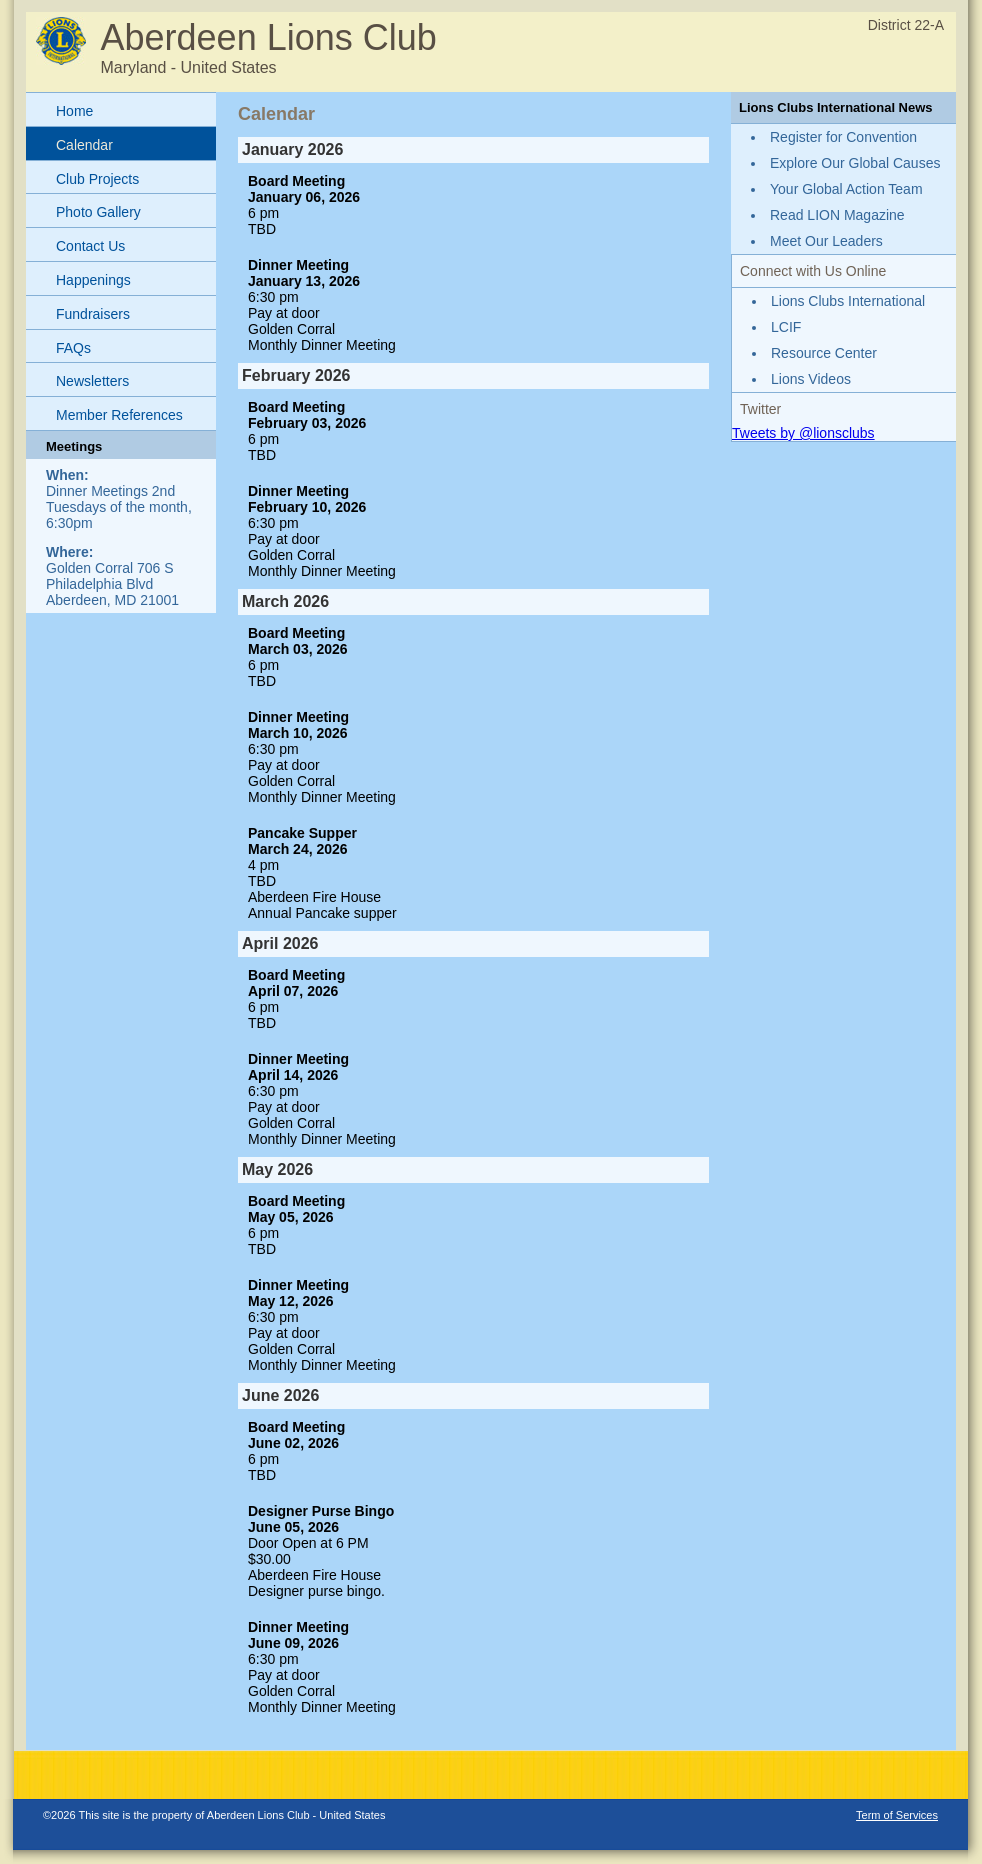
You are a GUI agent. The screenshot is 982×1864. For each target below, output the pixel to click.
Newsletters (92, 381)
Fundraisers (93, 314)
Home (74, 111)
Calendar (84, 145)
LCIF (786, 327)
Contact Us (90, 246)
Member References (119, 415)
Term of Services (897, 1815)
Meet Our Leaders (826, 241)
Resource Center (824, 353)
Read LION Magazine (837, 215)
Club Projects (97, 179)
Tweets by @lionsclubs (803, 433)
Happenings (93, 280)
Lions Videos (811, 379)
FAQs (73, 348)
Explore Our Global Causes (855, 163)
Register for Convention (843, 137)
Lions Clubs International (848, 301)
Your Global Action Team (846, 189)
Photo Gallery (98, 212)
